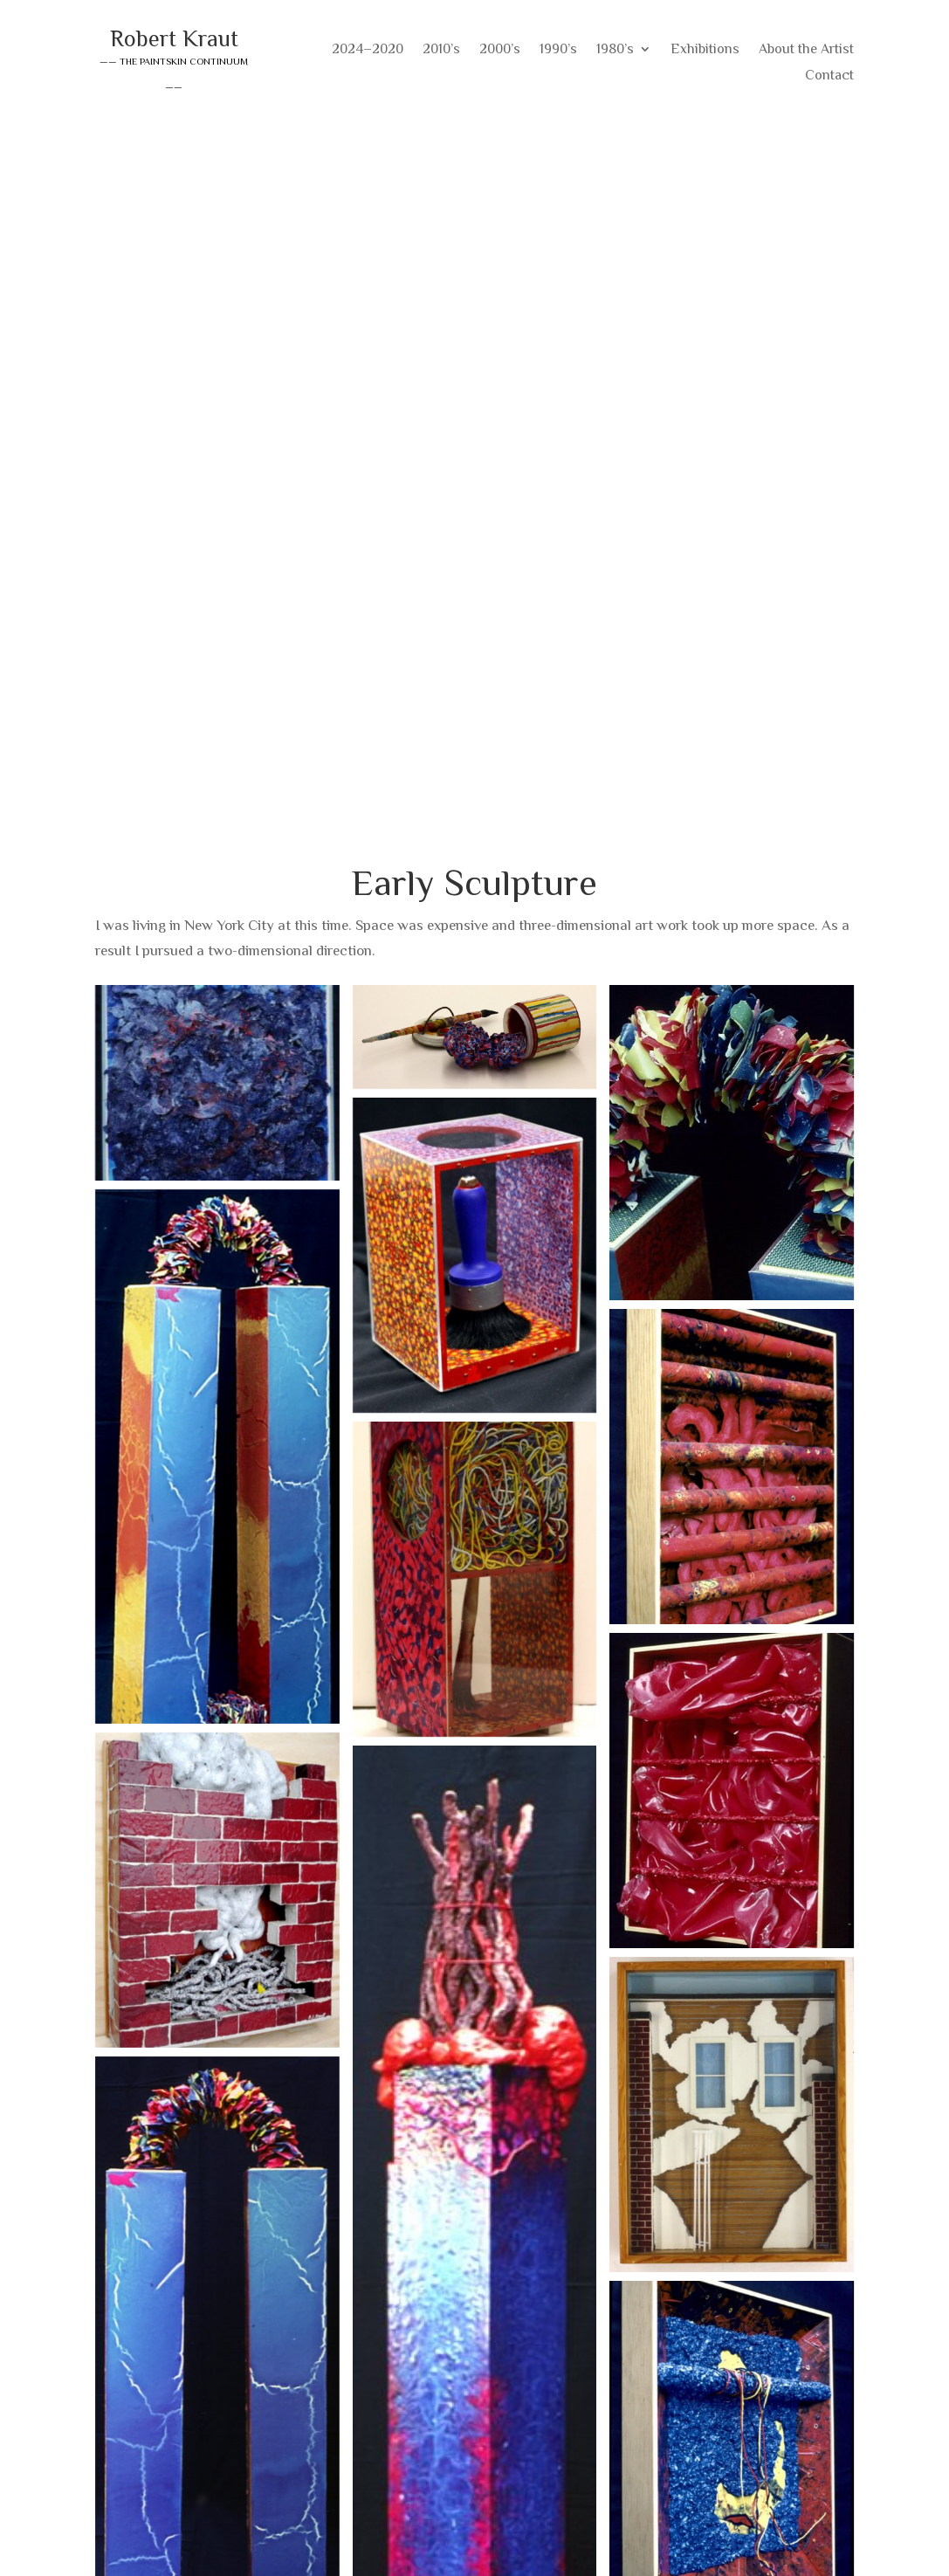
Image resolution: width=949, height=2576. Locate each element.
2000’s (499, 50)
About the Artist (806, 50)
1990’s (558, 50)
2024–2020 (367, 50)
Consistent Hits (805, 2537)
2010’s (441, 50)
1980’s (615, 50)
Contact (829, 76)
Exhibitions (704, 50)
